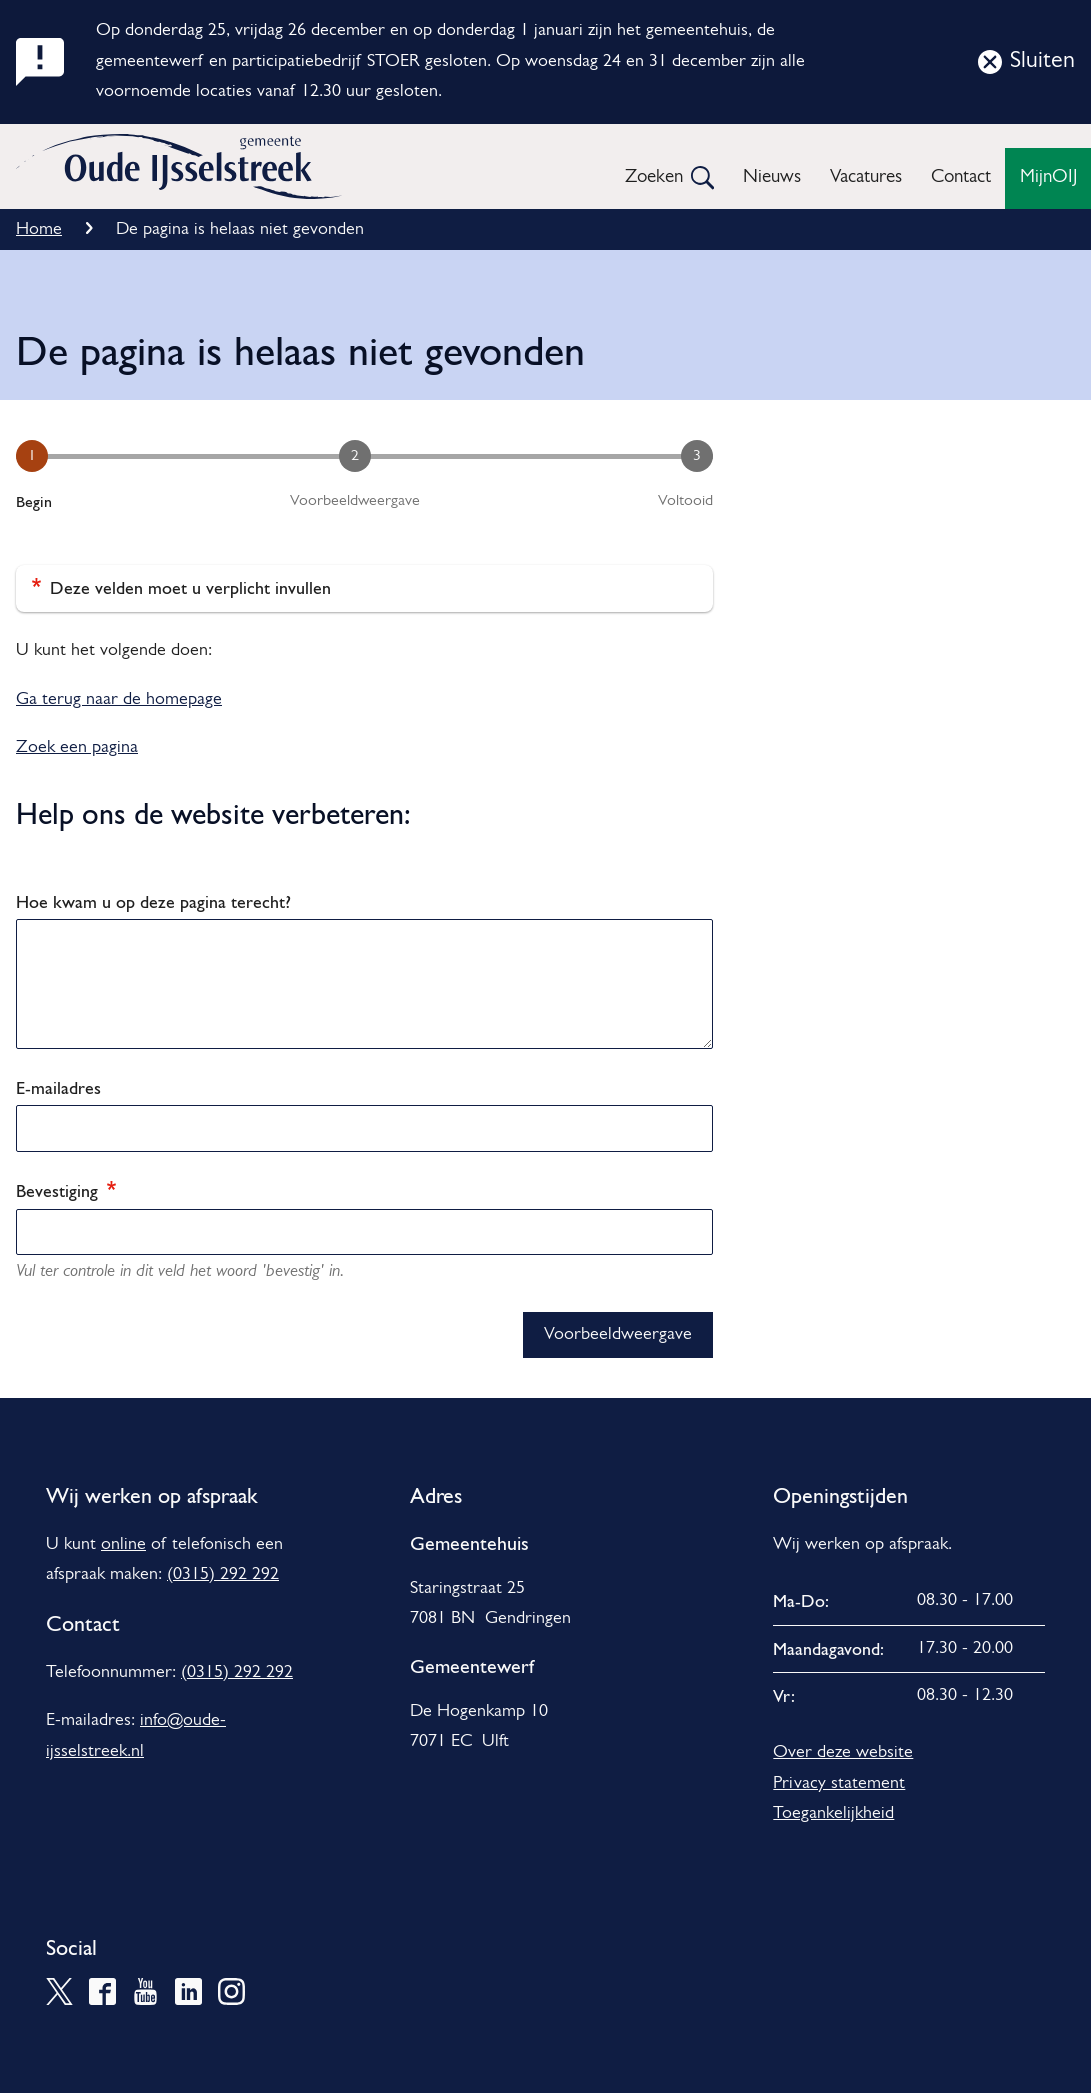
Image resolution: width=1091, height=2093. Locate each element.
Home (39, 229)
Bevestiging (66, 1190)
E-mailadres (58, 1087)
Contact (961, 177)
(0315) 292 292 (223, 1574)
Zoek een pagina (77, 747)
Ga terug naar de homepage (119, 699)
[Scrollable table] (909, 1649)
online (123, 1544)
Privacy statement (839, 1783)
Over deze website (843, 1752)
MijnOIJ (1048, 177)
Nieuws (772, 177)
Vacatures (866, 177)
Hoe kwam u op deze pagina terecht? (153, 901)
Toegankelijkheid (833, 1813)
